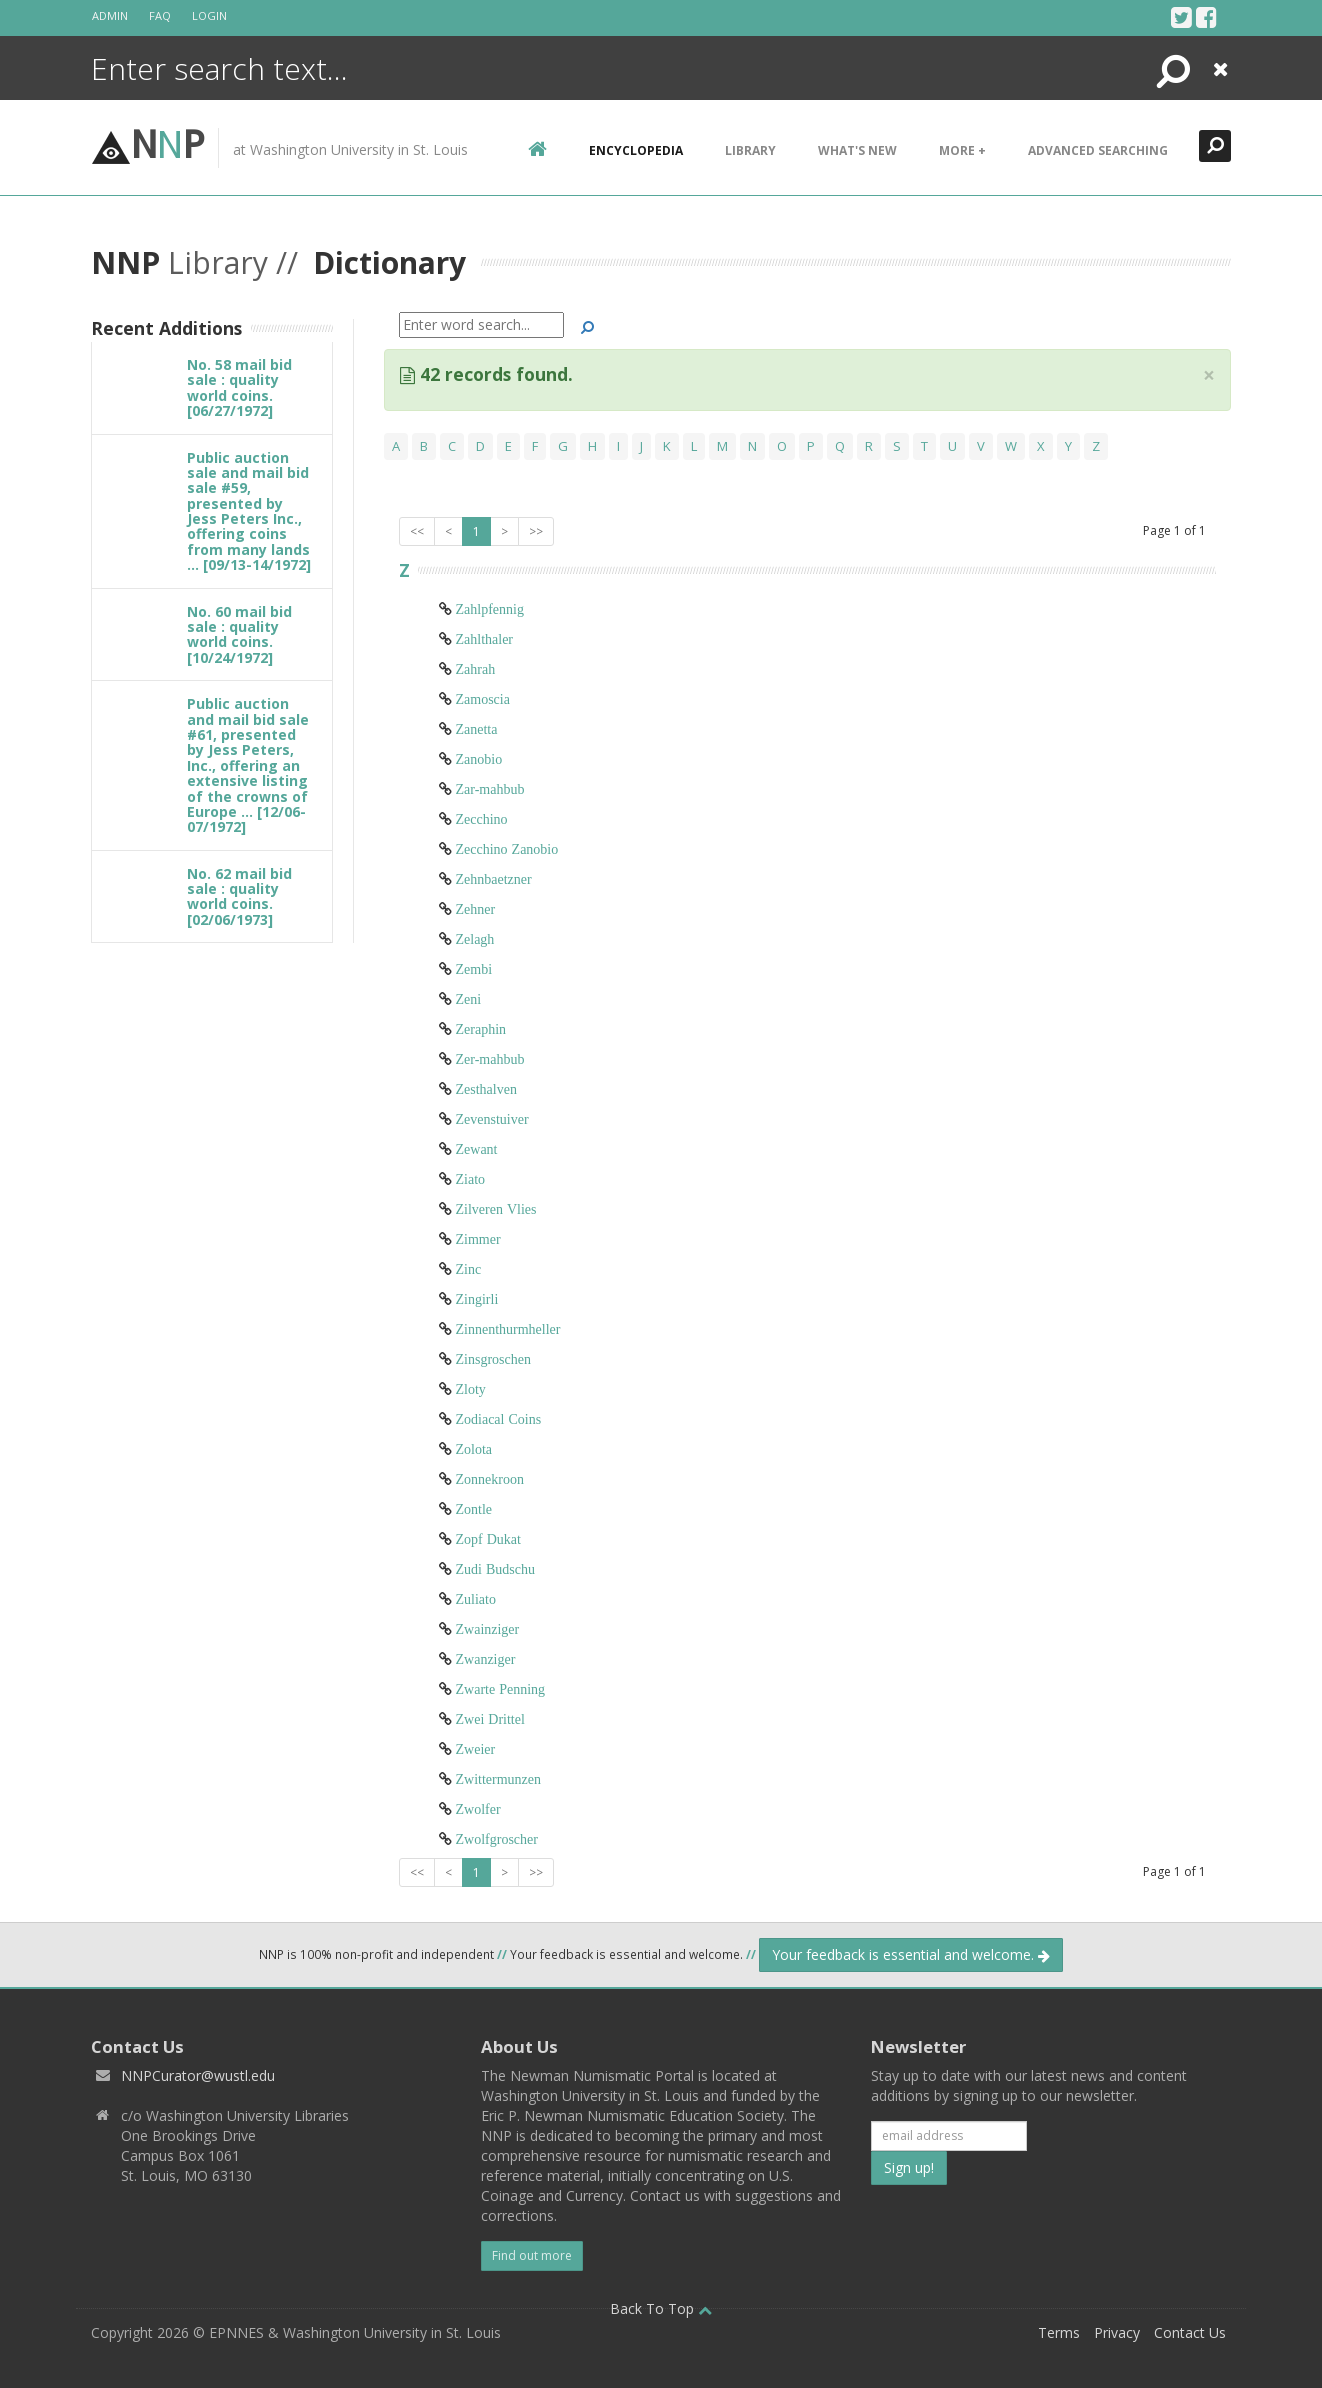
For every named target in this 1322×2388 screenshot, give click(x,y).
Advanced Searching (1098, 150)
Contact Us (1190, 2332)
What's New (857, 150)
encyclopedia (636, 150)
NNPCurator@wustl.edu (198, 2075)
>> (536, 531)
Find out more (532, 2255)
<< (417, 531)
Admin (110, 15)
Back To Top (661, 2308)
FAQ (160, 15)
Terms (1059, 2332)
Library (750, 150)
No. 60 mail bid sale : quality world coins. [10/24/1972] (239, 634)
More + (962, 150)
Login (209, 15)
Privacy (1117, 2332)
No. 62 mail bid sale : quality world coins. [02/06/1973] (239, 896)
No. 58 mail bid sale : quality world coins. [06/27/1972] (239, 387)
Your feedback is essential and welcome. (911, 1954)
